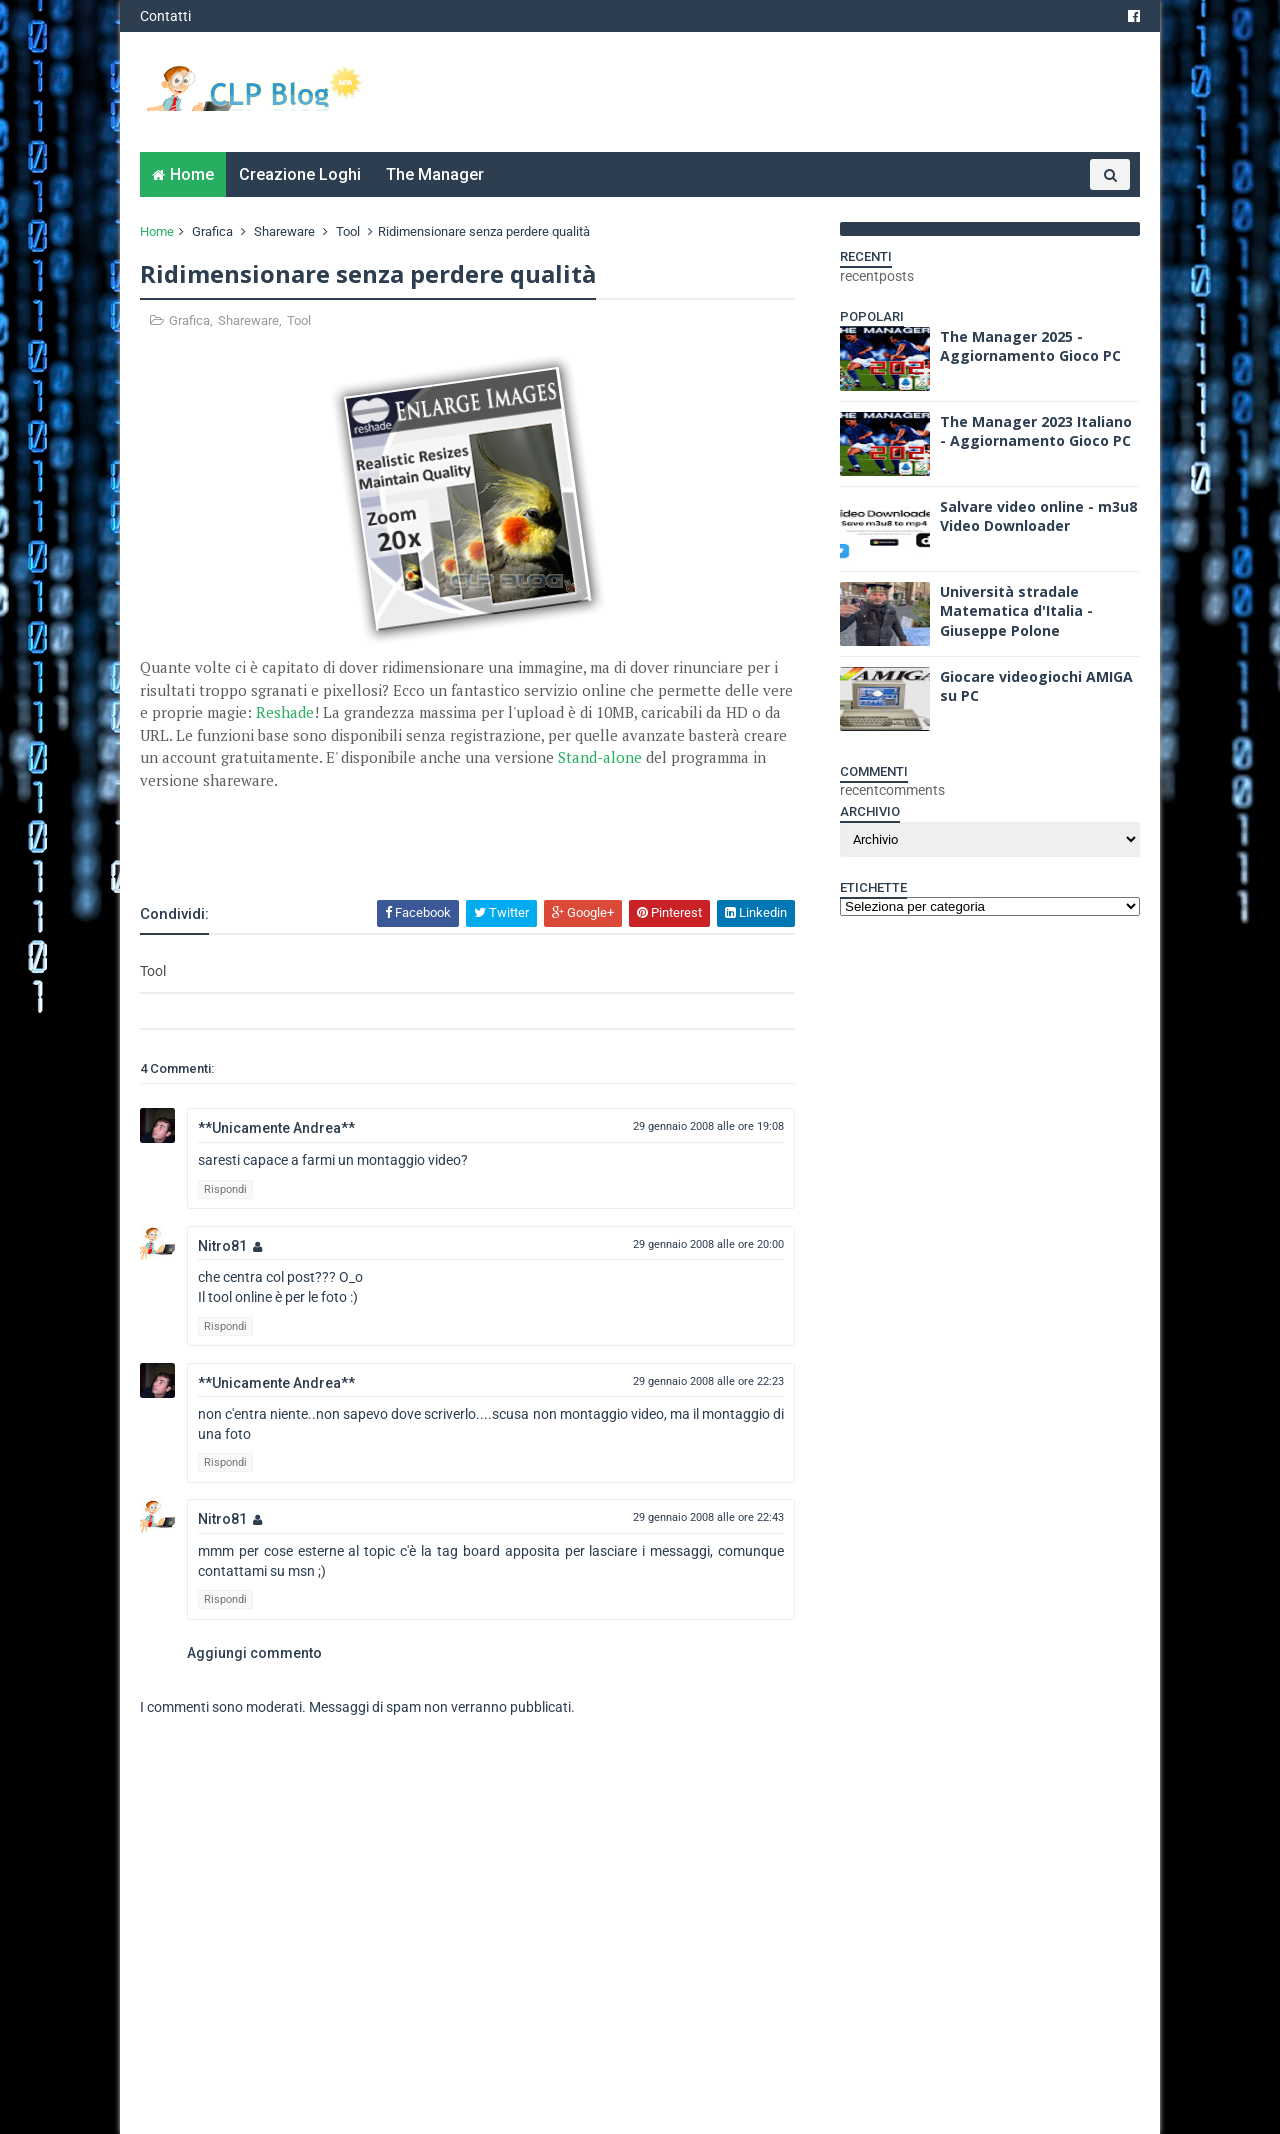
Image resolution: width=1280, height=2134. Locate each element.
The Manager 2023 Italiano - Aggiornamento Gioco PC (1036, 431)
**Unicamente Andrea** (276, 1128)
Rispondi (225, 1189)
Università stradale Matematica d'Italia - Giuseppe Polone (1016, 611)
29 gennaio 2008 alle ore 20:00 (708, 1244)
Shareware (284, 231)
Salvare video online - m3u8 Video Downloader (1038, 516)
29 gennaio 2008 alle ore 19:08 (708, 1126)
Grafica (212, 231)
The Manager (435, 174)
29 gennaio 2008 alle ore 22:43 (708, 1517)
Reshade (285, 712)
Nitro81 (222, 1246)
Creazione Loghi (300, 174)
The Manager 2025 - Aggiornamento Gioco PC (1030, 346)
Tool (348, 231)
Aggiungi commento (254, 1653)
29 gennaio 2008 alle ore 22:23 (708, 1381)
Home (192, 174)
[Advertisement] (374, 844)
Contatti (165, 16)
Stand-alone (600, 757)
